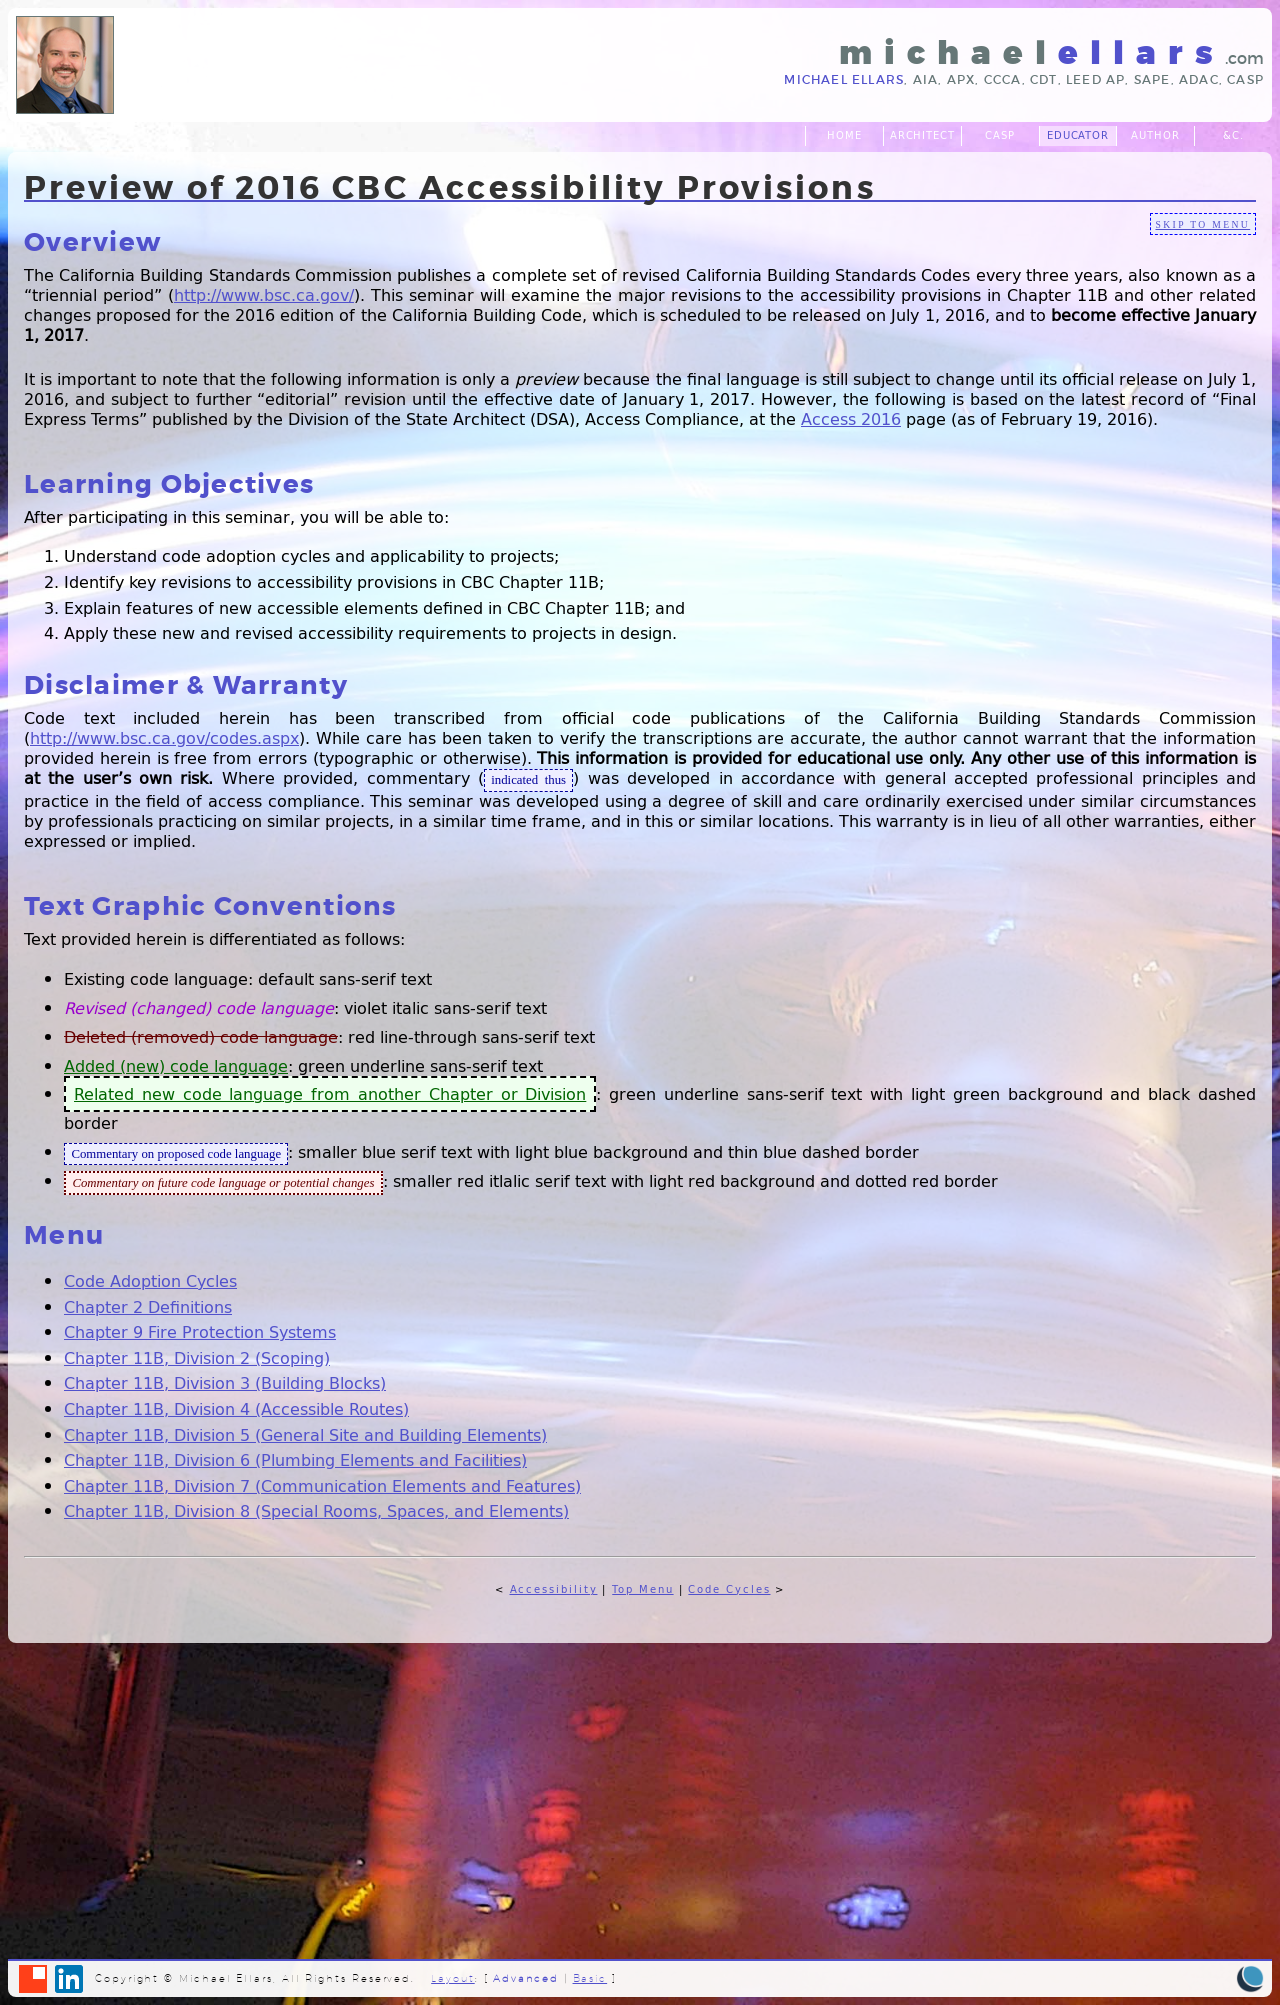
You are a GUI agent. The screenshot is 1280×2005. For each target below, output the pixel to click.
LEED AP (1095, 79)
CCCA (1003, 79)
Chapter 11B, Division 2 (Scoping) (197, 1357)
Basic (590, 1978)
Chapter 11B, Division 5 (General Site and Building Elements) (305, 1434)
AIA (926, 79)
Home (844, 135)
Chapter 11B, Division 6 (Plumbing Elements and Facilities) (295, 1459)
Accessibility (554, 1589)
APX (961, 79)
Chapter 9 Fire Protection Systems (200, 1331)
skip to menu (1202, 224)
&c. (1233, 135)
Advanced (525, 1978)
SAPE (1152, 79)
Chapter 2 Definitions (148, 1306)
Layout (453, 1978)
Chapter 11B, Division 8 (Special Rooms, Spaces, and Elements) (316, 1510)
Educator (1078, 135)
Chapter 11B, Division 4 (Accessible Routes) (236, 1408)
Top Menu (642, 1589)
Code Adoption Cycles (150, 1280)
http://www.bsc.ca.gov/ (264, 294)
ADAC (1199, 79)
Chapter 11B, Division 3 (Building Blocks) (225, 1382)
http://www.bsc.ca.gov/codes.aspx (164, 737)
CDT (1044, 79)
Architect (923, 135)
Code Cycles (729, 1589)
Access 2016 (851, 418)
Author (1155, 135)
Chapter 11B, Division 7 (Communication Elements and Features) (322, 1485)
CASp (1245, 79)
